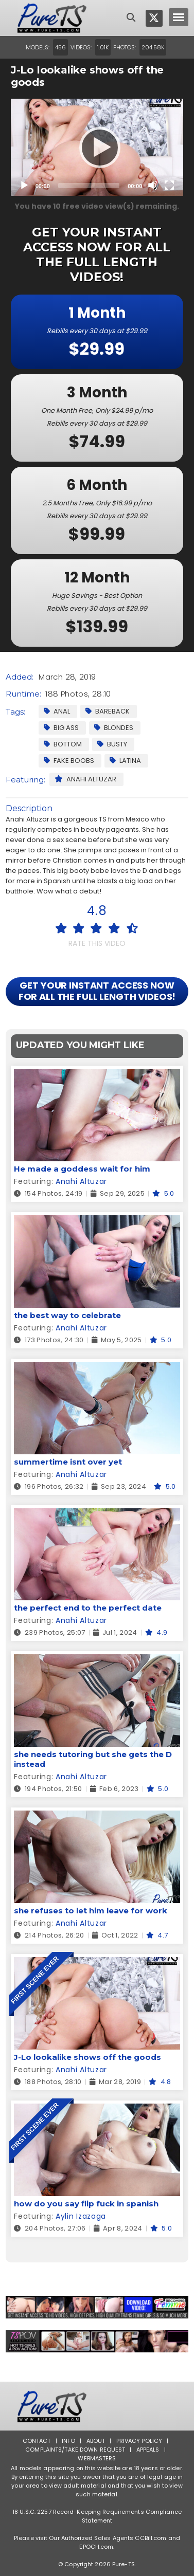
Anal (57, 711)
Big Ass (61, 728)
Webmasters (97, 2458)
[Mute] (152, 185)
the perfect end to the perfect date (88, 1608)
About (95, 2441)
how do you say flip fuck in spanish (86, 2203)
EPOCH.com (96, 2547)
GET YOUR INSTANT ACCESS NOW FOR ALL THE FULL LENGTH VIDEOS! (97, 991)
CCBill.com (150, 2538)
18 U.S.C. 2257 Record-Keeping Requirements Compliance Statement (97, 2516)
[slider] (88, 185)
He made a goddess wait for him (82, 1169)
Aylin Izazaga (81, 2216)
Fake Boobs (69, 760)
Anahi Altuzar (85, 779)
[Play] (96, 147)
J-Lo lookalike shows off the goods (87, 2057)
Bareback (107, 711)
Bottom (63, 744)
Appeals (148, 2449)
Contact (37, 2441)
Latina (125, 760)
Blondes (113, 728)
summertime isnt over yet (68, 1462)
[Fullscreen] (169, 185)
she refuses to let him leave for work (90, 1910)
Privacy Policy (139, 2441)
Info (68, 2441)
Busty (112, 744)
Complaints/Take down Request (75, 2449)
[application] (97, 147)
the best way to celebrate (67, 1315)
